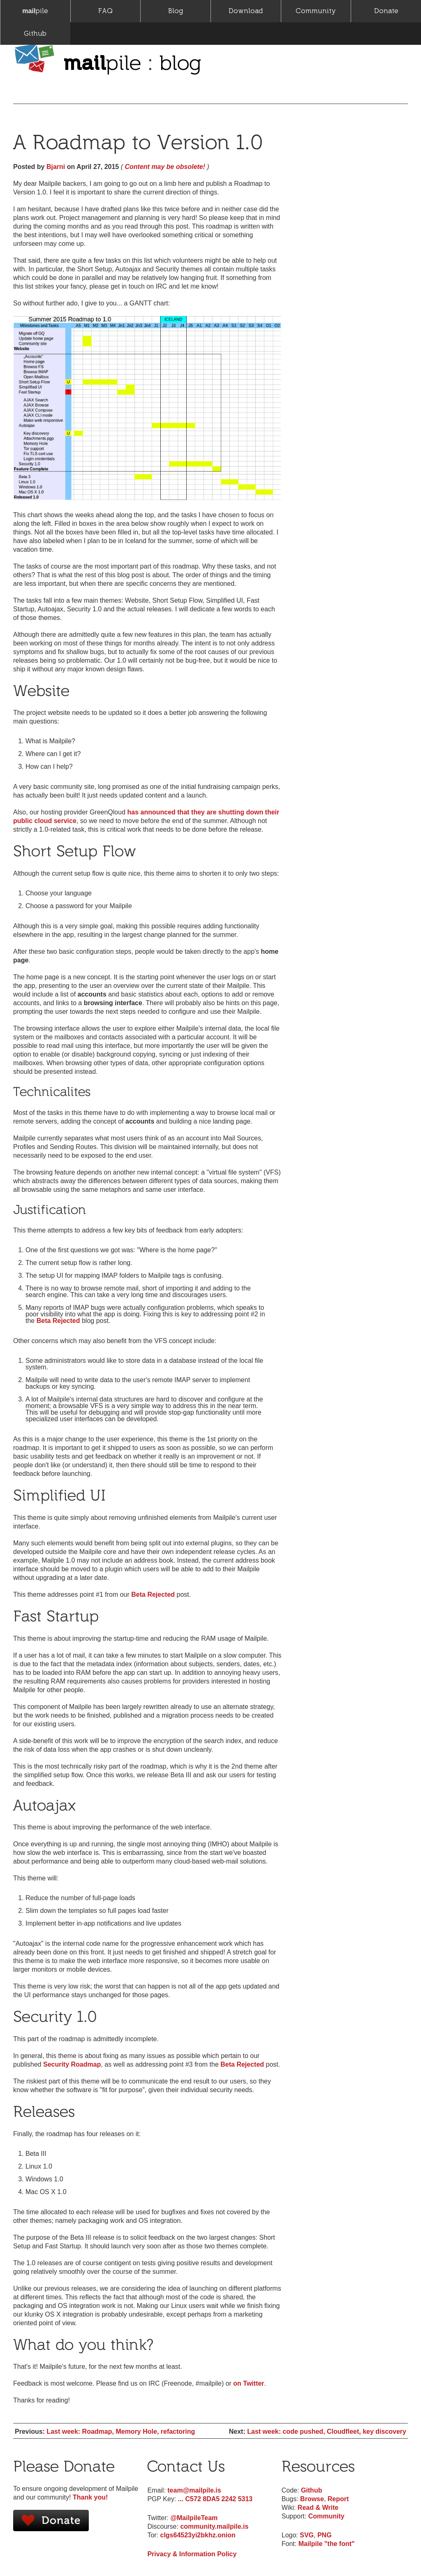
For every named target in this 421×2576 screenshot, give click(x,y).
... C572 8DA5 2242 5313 (215, 2498)
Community (316, 11)
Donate (386, 11)
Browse (312, 2498)
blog (180, 62)
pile (35, 11)
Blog (175, 11)
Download (246, 11)
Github (35, 33)
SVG (307, 2535)
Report (338, 2498)
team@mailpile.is (194, 2490)
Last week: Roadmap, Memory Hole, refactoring (120, 2431)
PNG (324, 2535)
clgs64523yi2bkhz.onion (198, 2535)
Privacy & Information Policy (191, 2554)
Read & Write (318, 2507)
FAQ (105, 11)
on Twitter (248, 2383)
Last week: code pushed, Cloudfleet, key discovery (326, 2431)
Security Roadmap (72, 2064)
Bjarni (55, 166)
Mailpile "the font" (326, 2543)
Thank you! (90, 2497)
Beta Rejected (58, 1320)
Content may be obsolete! (165, 166)
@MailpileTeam (193, 2517)
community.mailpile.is (214, 2526)
